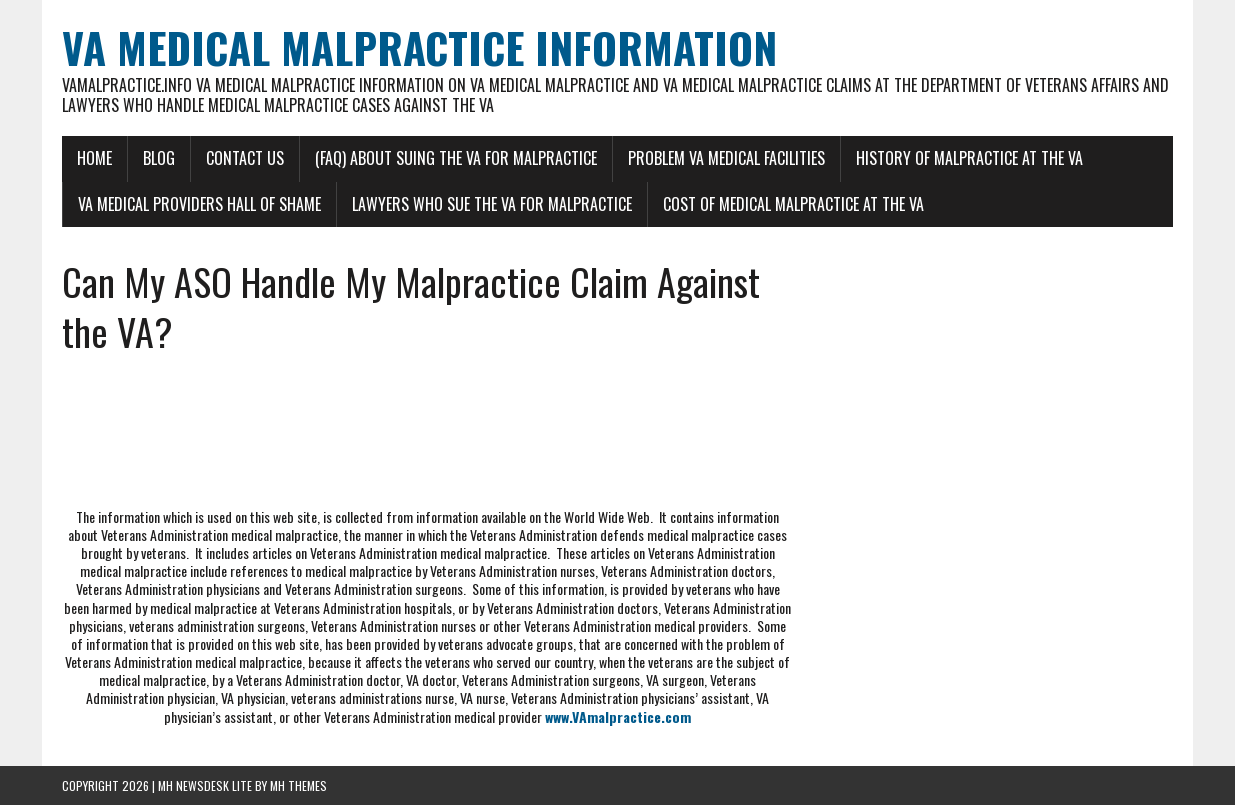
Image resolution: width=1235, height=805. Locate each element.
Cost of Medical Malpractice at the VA (793, 204)
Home (94, 158)
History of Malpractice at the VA (969, 158)
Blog (159, 158)
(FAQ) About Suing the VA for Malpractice (456, 158)
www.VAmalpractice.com (618, 716)
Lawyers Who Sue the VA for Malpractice (492, 204)
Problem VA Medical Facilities (726, 158)
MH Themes (298, 785)
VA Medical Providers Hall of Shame (199, 204)
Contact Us (245, 158)
